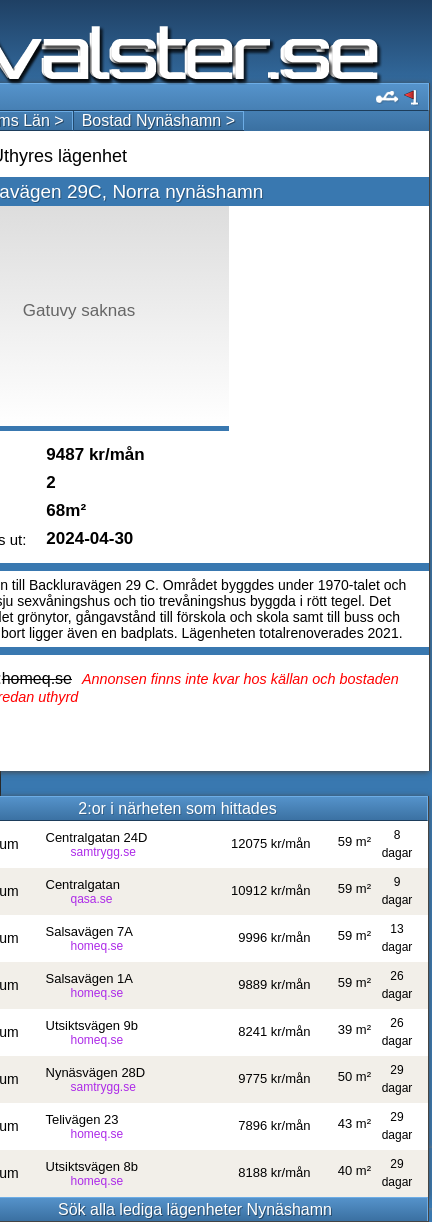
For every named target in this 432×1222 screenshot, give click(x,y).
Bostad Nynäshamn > (158, 120)
